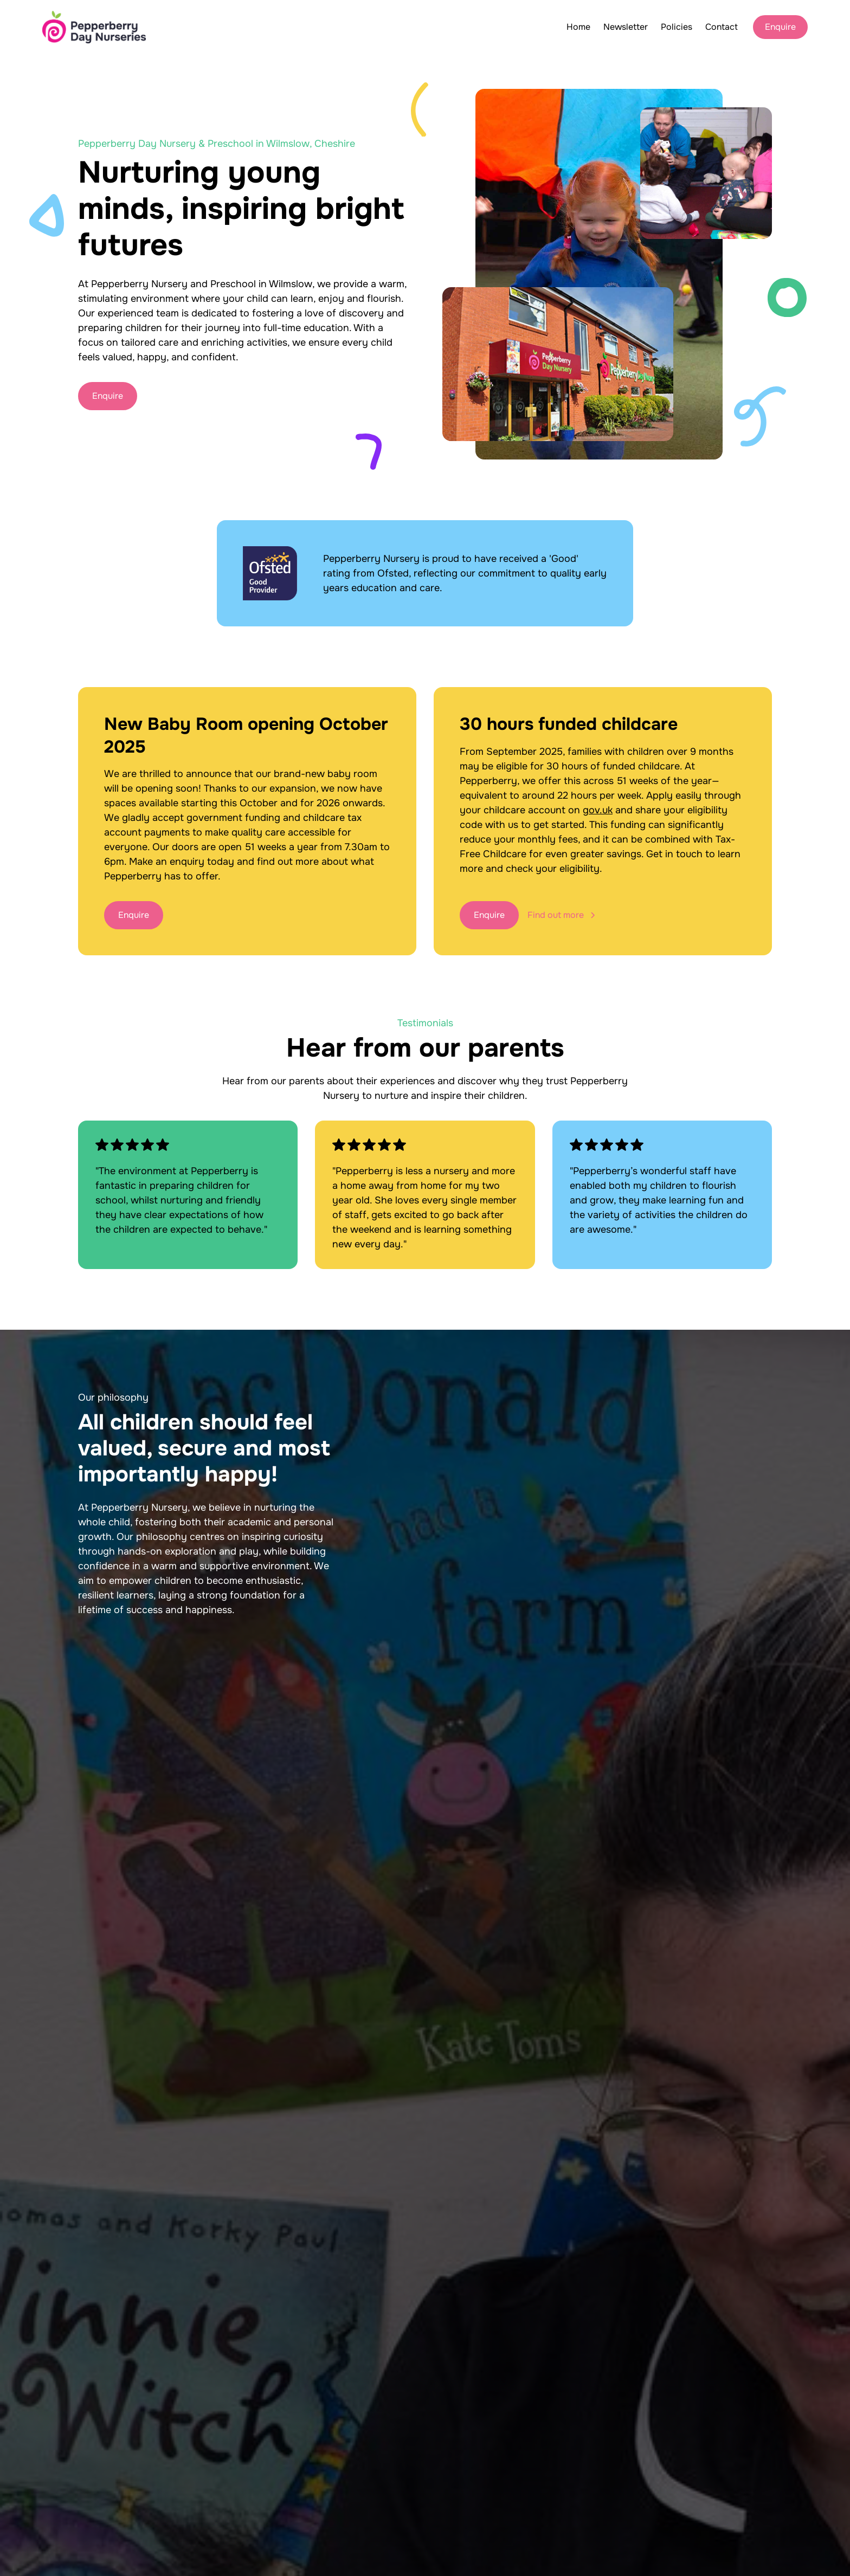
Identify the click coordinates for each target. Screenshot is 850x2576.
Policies (676, 27)
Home (578, 27)
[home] (94, 27)
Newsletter (625, 27)
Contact (721, 27)
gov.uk (598, 810)
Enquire (780, 27)
